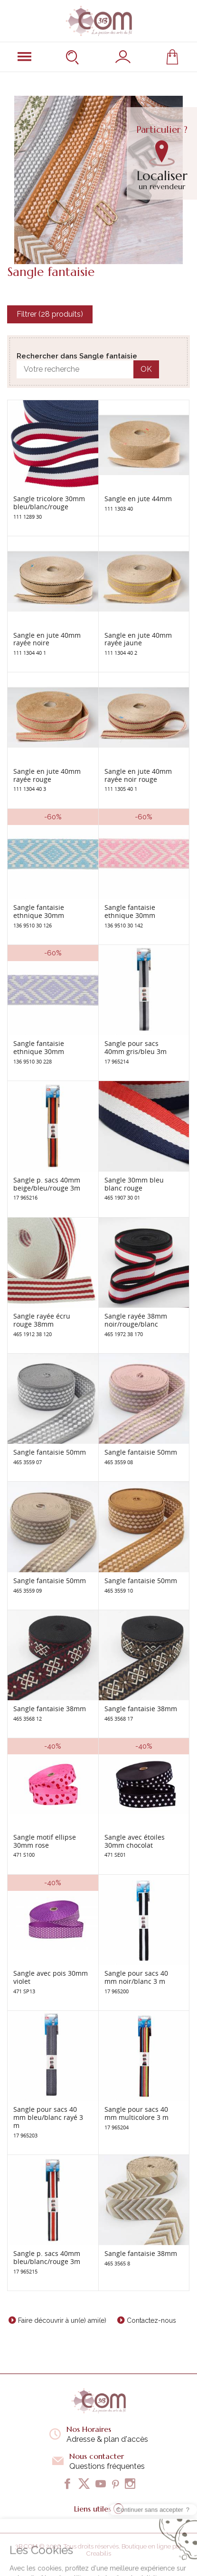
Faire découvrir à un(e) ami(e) (62, 2320)
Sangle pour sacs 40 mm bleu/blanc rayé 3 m (48, 2117)
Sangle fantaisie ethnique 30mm (38, 911)
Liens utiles (98, 2508)
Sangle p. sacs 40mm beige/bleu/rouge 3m (46, 1183)
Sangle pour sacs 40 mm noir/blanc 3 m (136, 1977)
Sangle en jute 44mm (138, 498)
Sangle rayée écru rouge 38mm (41, 1320)
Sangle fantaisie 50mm (49, 1452)
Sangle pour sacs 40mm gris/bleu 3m (135, 1047)
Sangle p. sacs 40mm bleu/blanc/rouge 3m (46, 2257)
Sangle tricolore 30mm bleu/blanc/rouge (49, 502)
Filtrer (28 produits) (50, 314)
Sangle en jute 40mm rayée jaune (138, 639)
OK (146, 369)
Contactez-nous (151, 2320)
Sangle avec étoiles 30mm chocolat (134, 1841)
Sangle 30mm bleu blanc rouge (134, 1183)
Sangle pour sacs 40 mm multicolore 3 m (136, 2113)
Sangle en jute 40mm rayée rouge (47, 775)
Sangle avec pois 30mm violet (50, 1977)
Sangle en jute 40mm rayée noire (47, 639)
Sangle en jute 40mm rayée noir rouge (138, 775)
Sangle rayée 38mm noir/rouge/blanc (135, 1320)
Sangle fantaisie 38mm (49, 1708)
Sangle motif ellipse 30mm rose (44, 1841)
